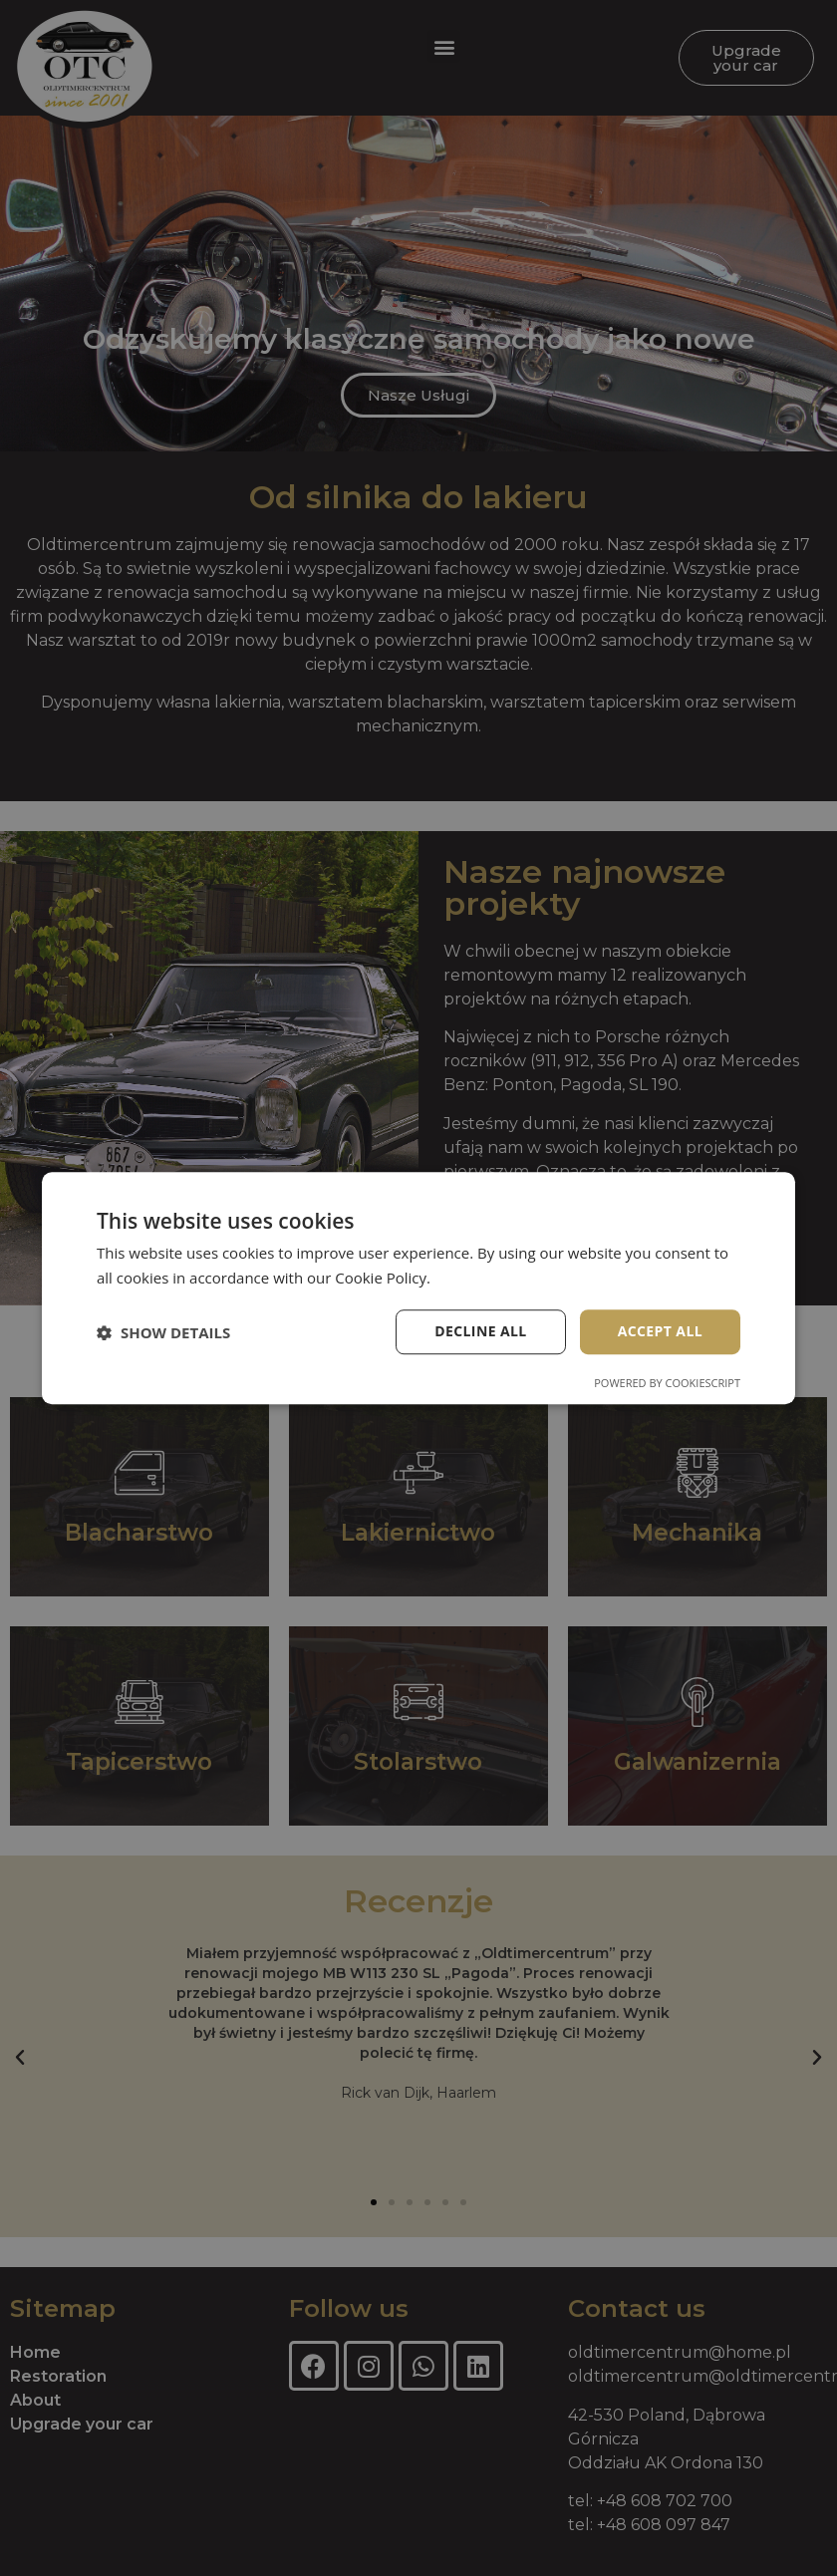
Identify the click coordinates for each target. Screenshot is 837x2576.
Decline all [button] (480, 1331)
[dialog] (418, 1288)
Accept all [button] (660, 1331)
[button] (163, 1332)
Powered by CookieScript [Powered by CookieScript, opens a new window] (667, 1382)
